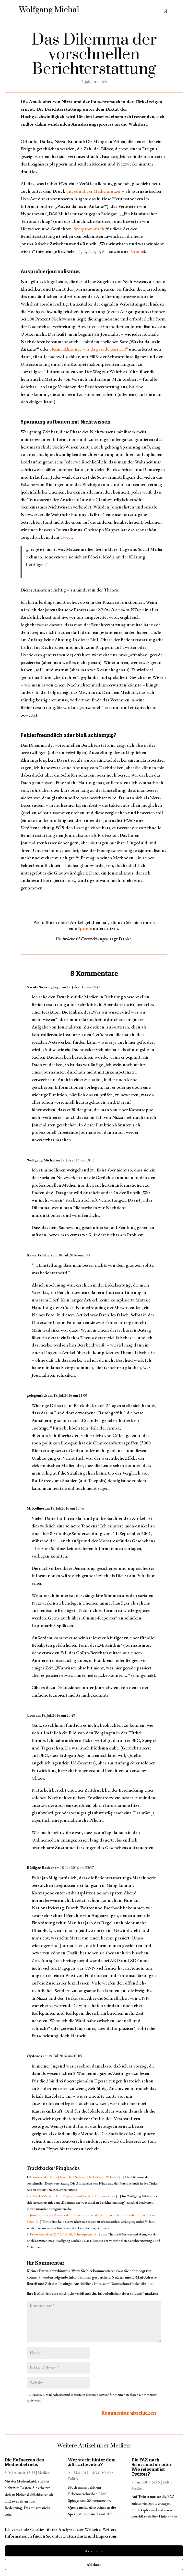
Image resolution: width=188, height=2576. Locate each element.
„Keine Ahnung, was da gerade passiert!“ (89, 349)
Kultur (168, 2482)
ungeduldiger (79, 191)
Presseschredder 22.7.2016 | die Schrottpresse (61, 2234)
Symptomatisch (89, 229)
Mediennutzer (107, 191)
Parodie (136, 251)
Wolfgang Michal (41, 1160)
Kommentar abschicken (128, 2413)
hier (150, 2283)
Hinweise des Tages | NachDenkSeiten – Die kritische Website (73, 2177)
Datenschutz (126, 2563)
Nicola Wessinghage (43, 987)
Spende (85, 928)
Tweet (66, 537)
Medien (44, 2472)
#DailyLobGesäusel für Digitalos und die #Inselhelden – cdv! (72, 2196)
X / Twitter (174, 2563)
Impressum (151, 2563)
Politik (73, 2478)
